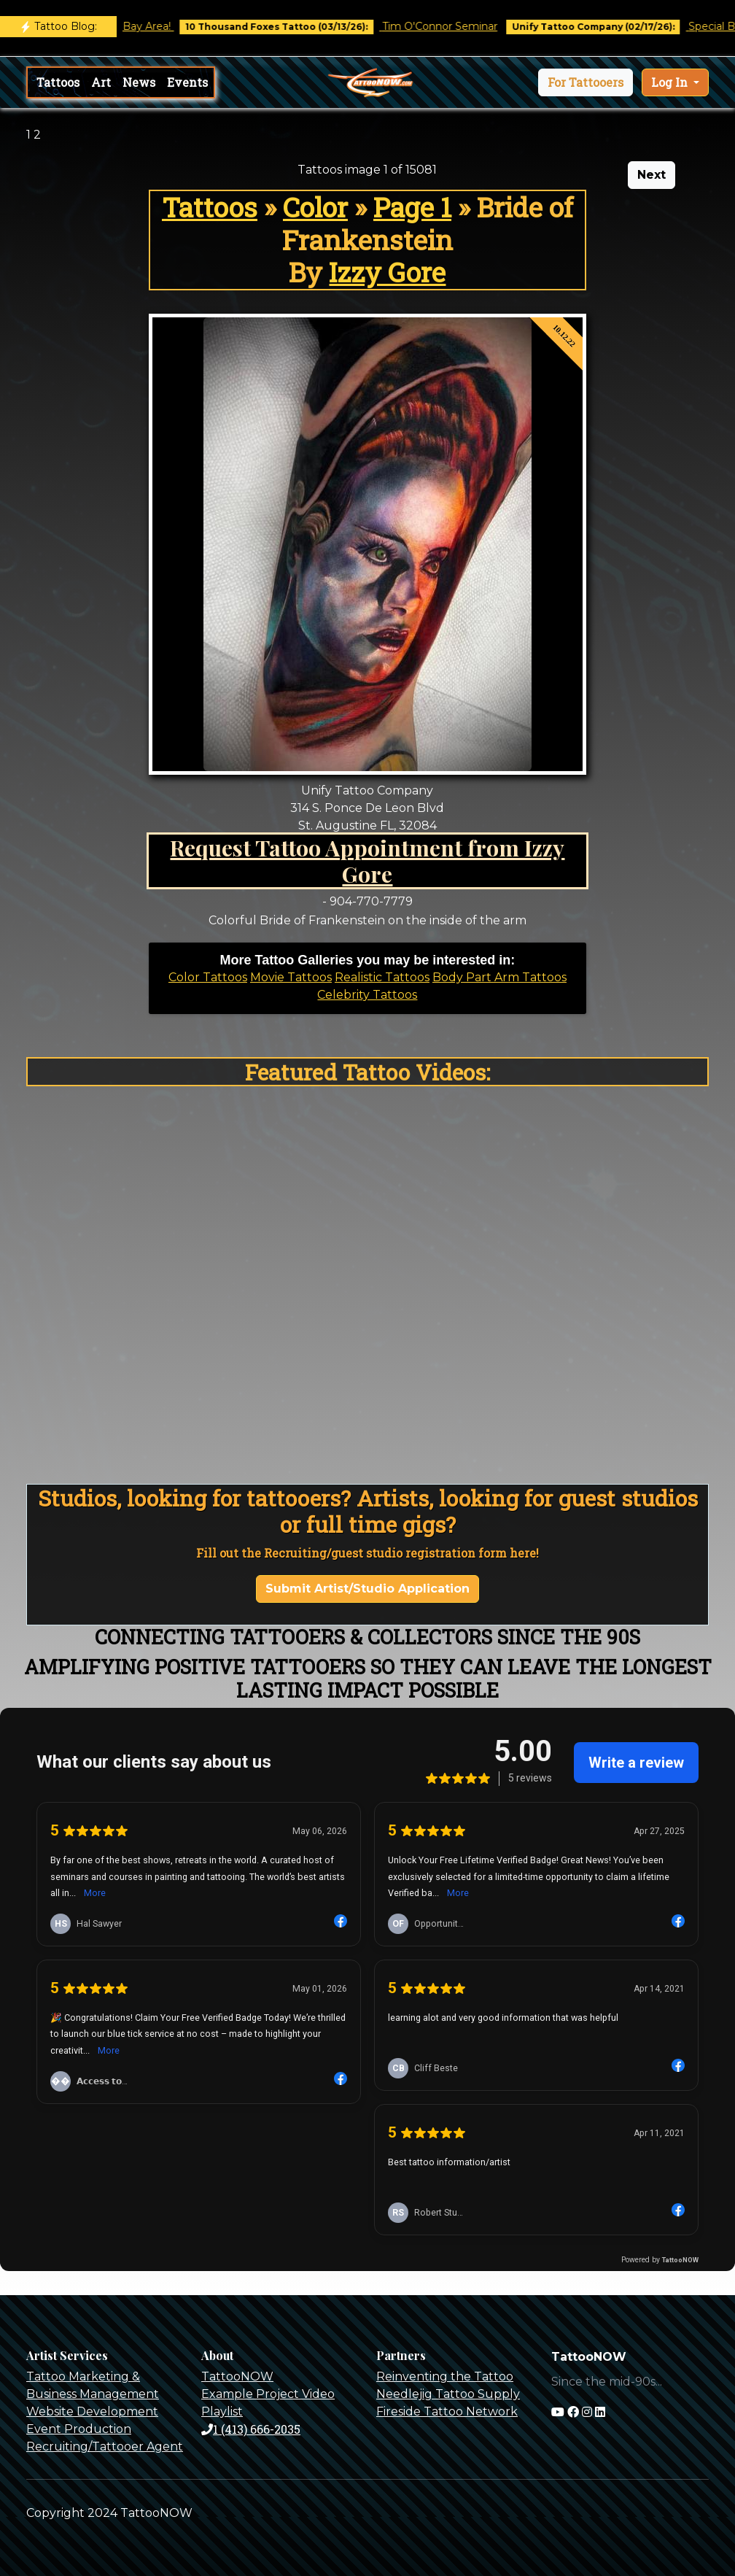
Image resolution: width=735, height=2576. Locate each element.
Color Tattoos (207, 977)
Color (315, 207)
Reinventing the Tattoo (444, 2376)
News (138, 82)
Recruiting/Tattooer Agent (104, 2446)
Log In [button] (671, 82)
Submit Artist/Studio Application (367, 1589)
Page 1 (412, 207)
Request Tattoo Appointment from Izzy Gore (367, 860)
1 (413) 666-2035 (250, 2429)
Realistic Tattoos (382, 977)
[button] (585, 82)
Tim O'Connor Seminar (455, 26)
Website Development (92, 2411)
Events (187, 82)
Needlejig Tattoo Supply (448, 2394)
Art (101, 82)
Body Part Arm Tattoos (499, 977)
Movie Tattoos (291, 977)
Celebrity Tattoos (367, 995)
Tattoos (57, 82)
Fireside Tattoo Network (447, 2411)
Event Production (78, 2429)
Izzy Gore (387, 272)
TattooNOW (237, 2376)
